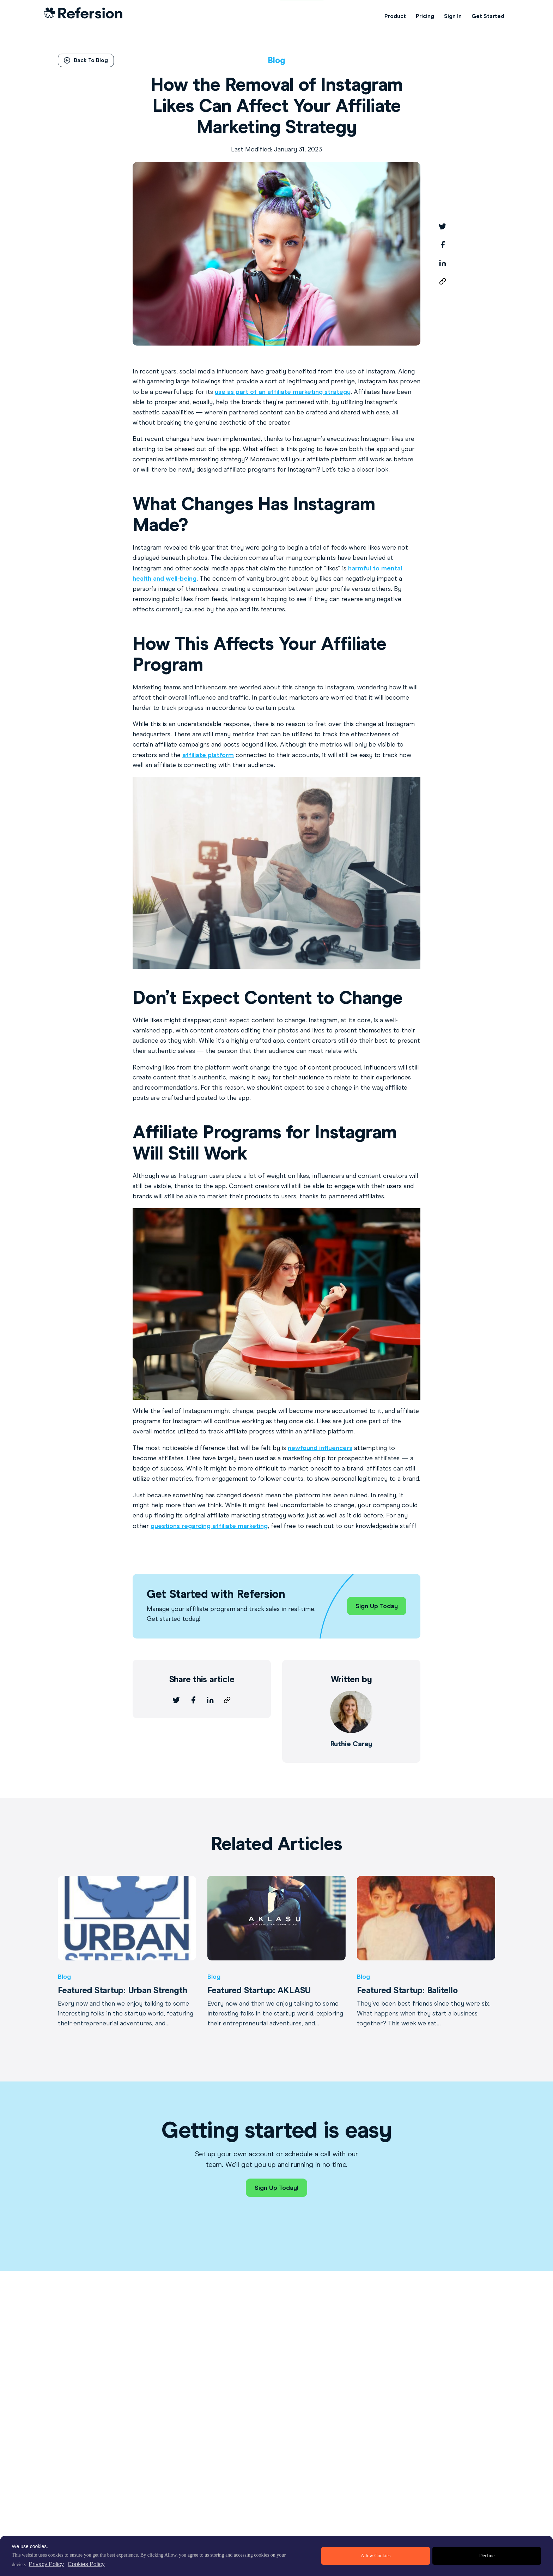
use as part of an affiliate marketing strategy (283, 392)
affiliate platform (208, 755)
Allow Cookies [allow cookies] (376, 2555)
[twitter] (442, 226)
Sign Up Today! (276, 2188)
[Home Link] (83, 16)
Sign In (453, 16)
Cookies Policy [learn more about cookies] (86, 2564)
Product (395, 16)
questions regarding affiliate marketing (209, 1526)
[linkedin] (442, 263)
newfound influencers (320, 1448)
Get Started (488, 16)
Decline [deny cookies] (486, 2555)
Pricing (425, 16)
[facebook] (442, 244)
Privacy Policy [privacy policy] (46, 2564)
